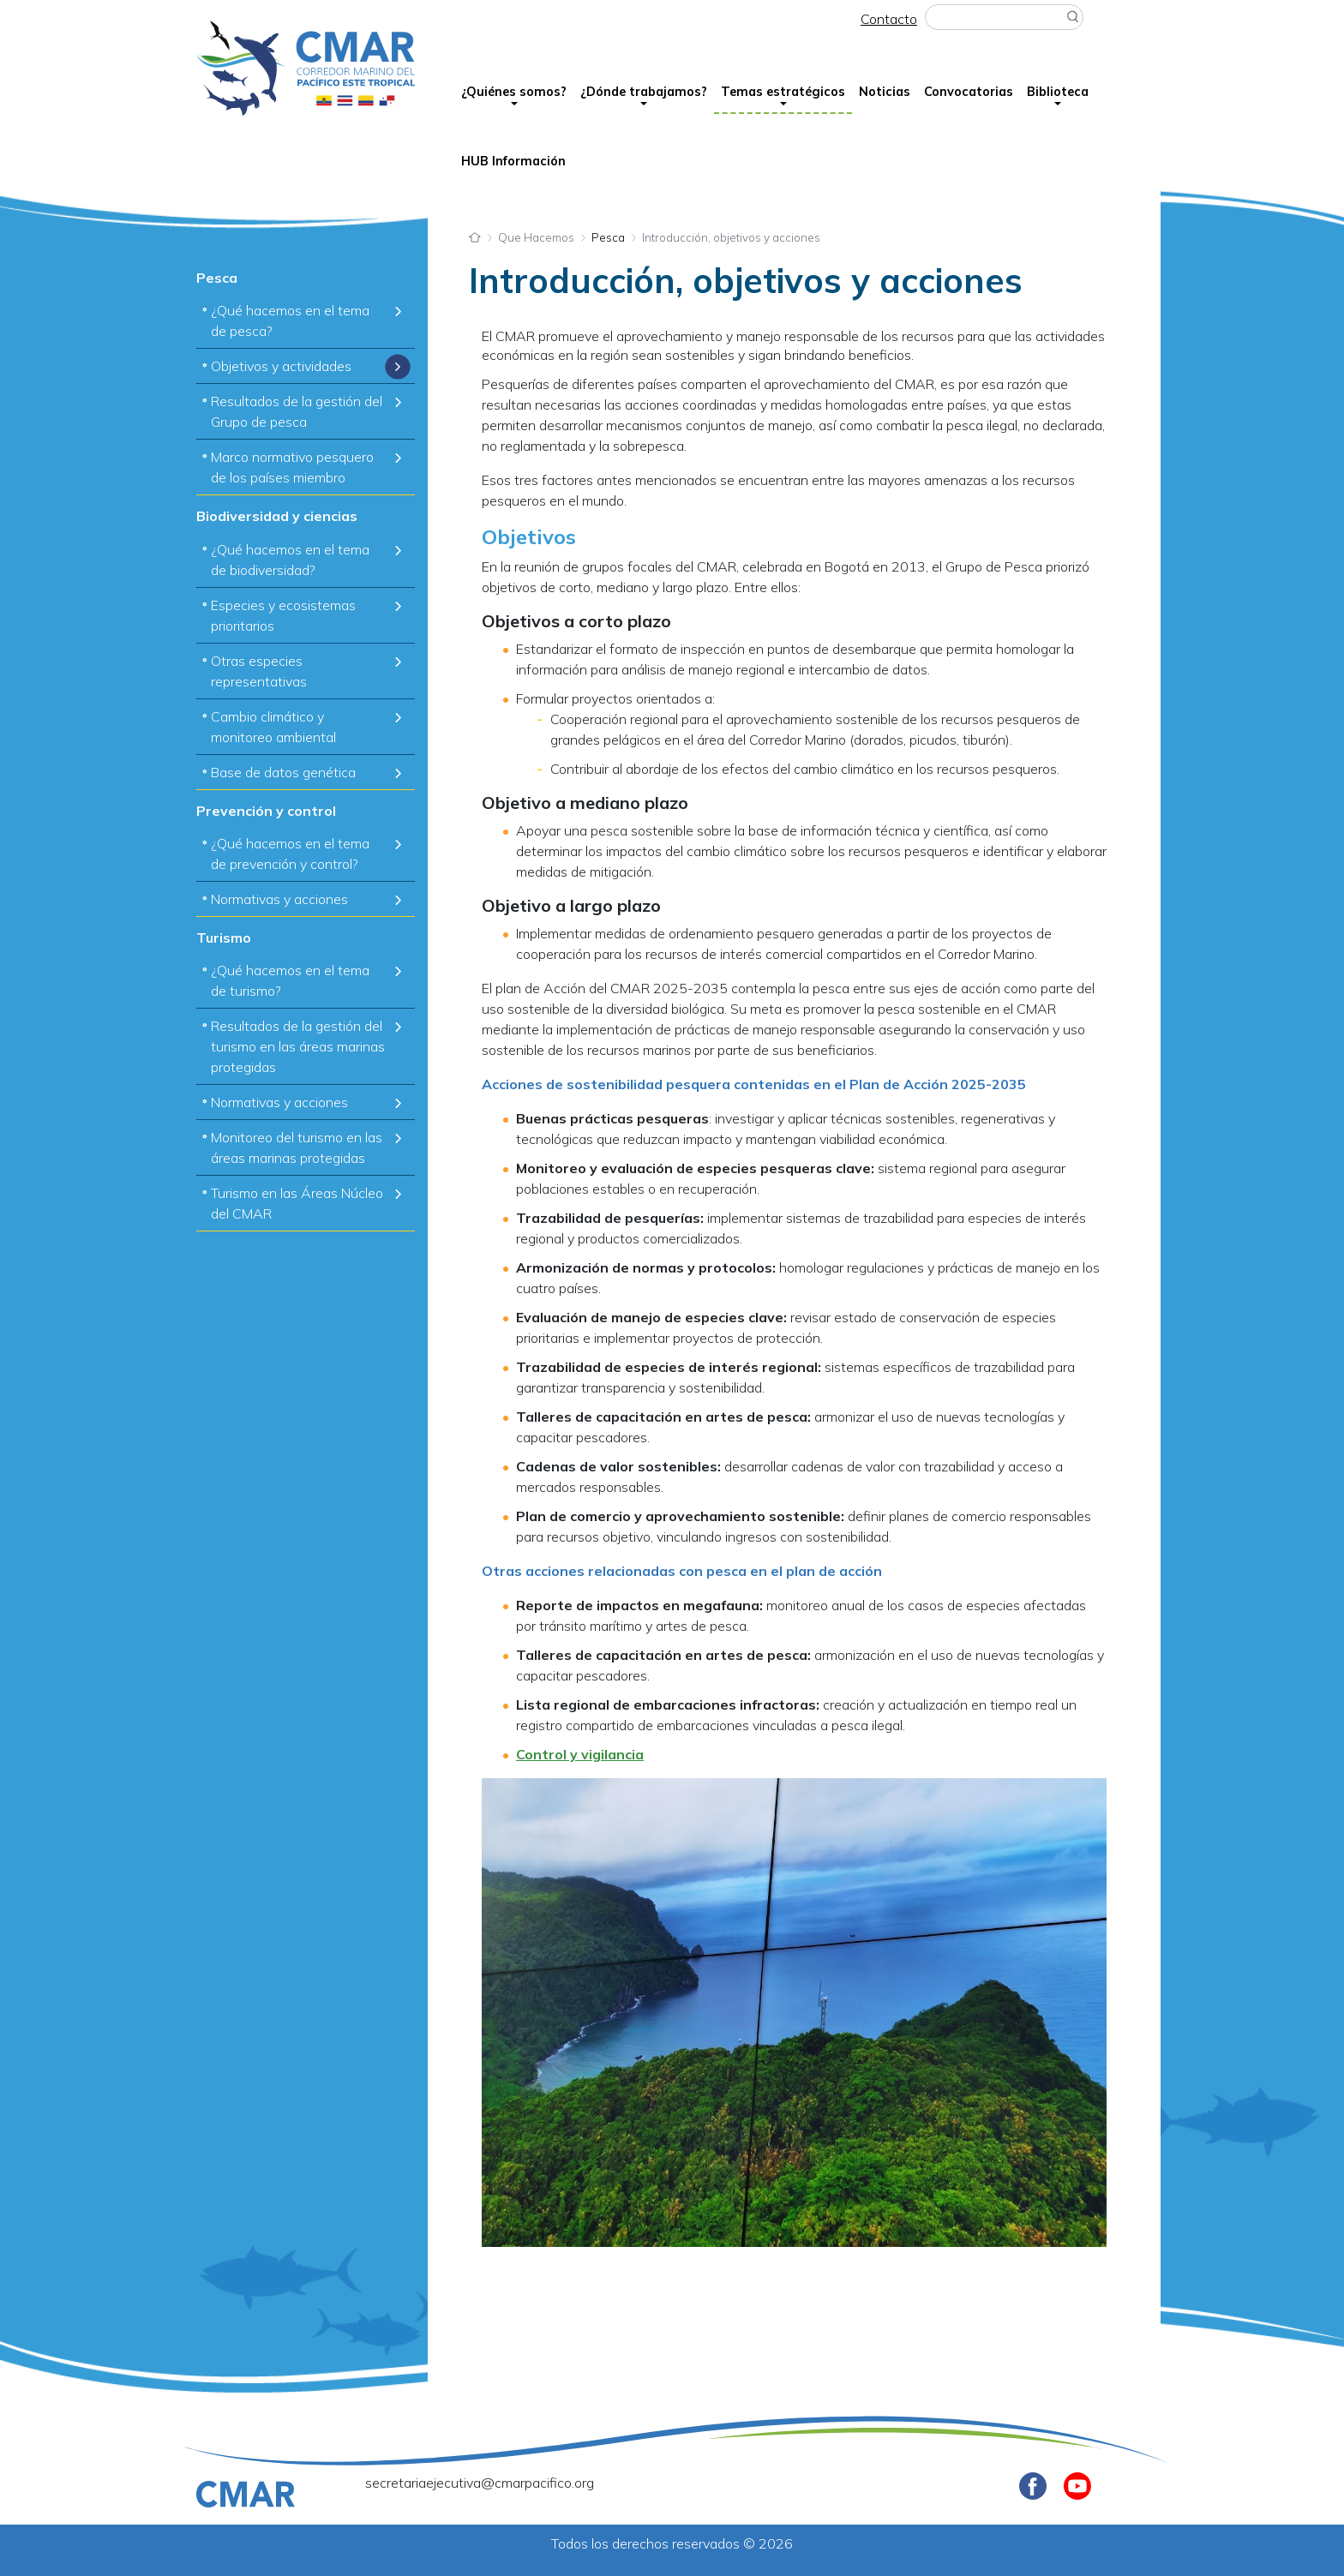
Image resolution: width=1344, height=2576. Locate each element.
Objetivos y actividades (281, 365)
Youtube (1077, 2486)
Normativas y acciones (279, 899)
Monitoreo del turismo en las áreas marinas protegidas (296, 1147)
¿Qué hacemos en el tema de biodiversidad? (290, 559)
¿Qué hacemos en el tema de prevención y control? (290, 853)
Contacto (889, 18)
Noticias (884, 91)
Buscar (1073, 17)
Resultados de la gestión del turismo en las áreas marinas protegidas (298, 1046)
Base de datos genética (283, 772)
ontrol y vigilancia (584, 1754)
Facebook (1033, 2486)
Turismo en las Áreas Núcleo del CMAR (297, 1203)
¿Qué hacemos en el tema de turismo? (290, 980)
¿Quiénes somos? (514, 91)
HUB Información (513, 161)
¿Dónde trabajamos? (643, 91)
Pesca (608, 237)
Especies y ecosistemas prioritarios (283, 615)
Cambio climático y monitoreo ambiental (273, 727)
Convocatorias (968, 91)
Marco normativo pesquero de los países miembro (292, 467)
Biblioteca (1058, 91)
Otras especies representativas (259, 671)
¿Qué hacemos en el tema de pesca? (290, 320)
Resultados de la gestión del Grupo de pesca (296, 411)
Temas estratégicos (783, 91)
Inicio (475, 236)
